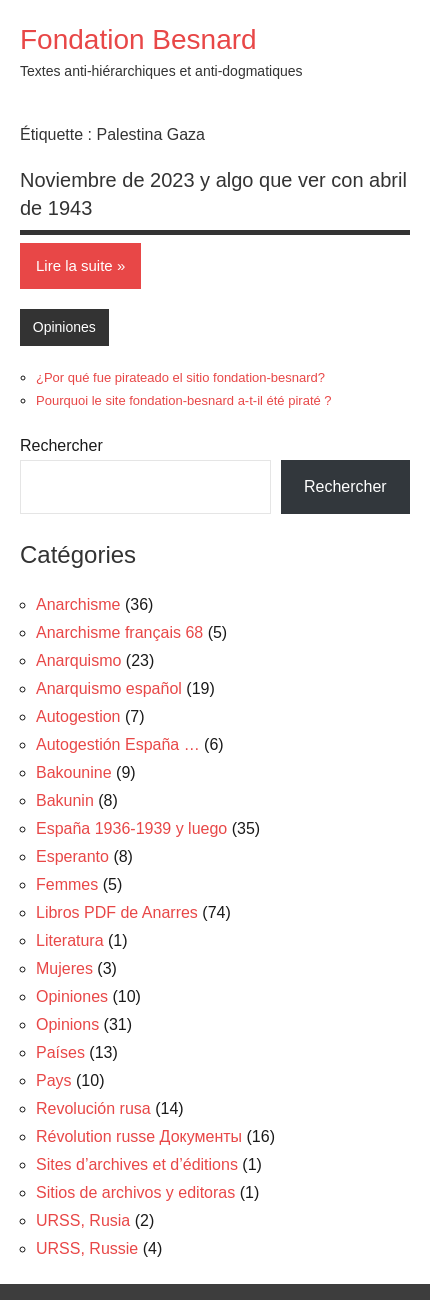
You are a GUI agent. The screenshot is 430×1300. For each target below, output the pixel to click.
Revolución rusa (93, 1108)
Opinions (67, 1024)
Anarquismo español (109, 688)
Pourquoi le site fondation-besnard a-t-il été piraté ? (184, 400)
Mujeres (64, 968)
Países (60, 1052)
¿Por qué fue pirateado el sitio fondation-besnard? (180, 377)
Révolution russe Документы (139, 1136)
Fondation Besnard (138, 39)
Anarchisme (78, 604)
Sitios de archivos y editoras (135, 1192)
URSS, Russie (87, 1248)
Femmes (67, 884)
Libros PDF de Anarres (117, 912)
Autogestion (78, 716)
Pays (54, 1080)
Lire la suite (74, 265)
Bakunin (65, 800)
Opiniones (64, 327)
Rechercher (61, 445)
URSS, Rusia (83, 1220)
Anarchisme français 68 (119, 632)
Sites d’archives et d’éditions (137, 1164)
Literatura (70, 940)
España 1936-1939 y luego (131, 828)
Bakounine (74, 772)
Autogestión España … (118, 744)
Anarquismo (78, 660)
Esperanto (72, 856)
